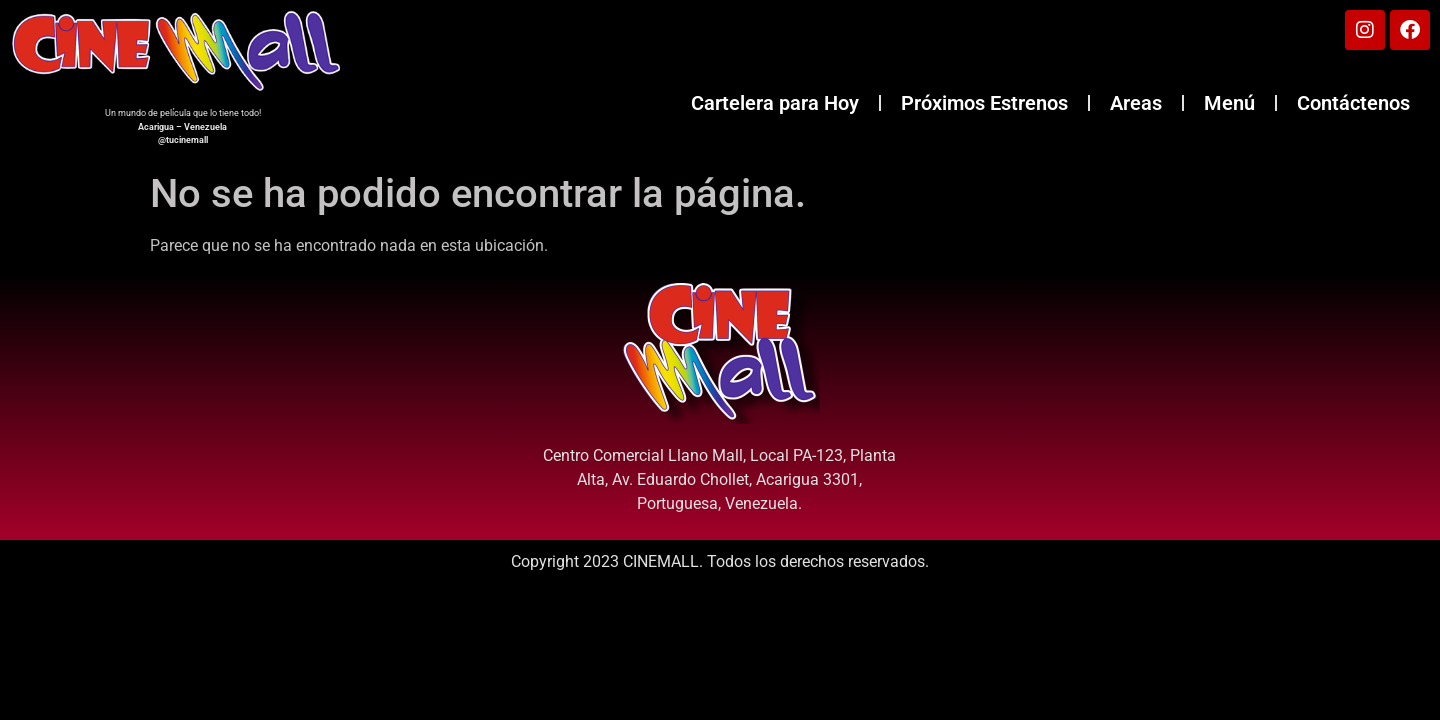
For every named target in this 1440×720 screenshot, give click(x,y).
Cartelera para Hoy (775, 103)
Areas (1136, 103)
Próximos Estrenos (984, 103)
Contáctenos (1353, 103)
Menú (1229, 103)
